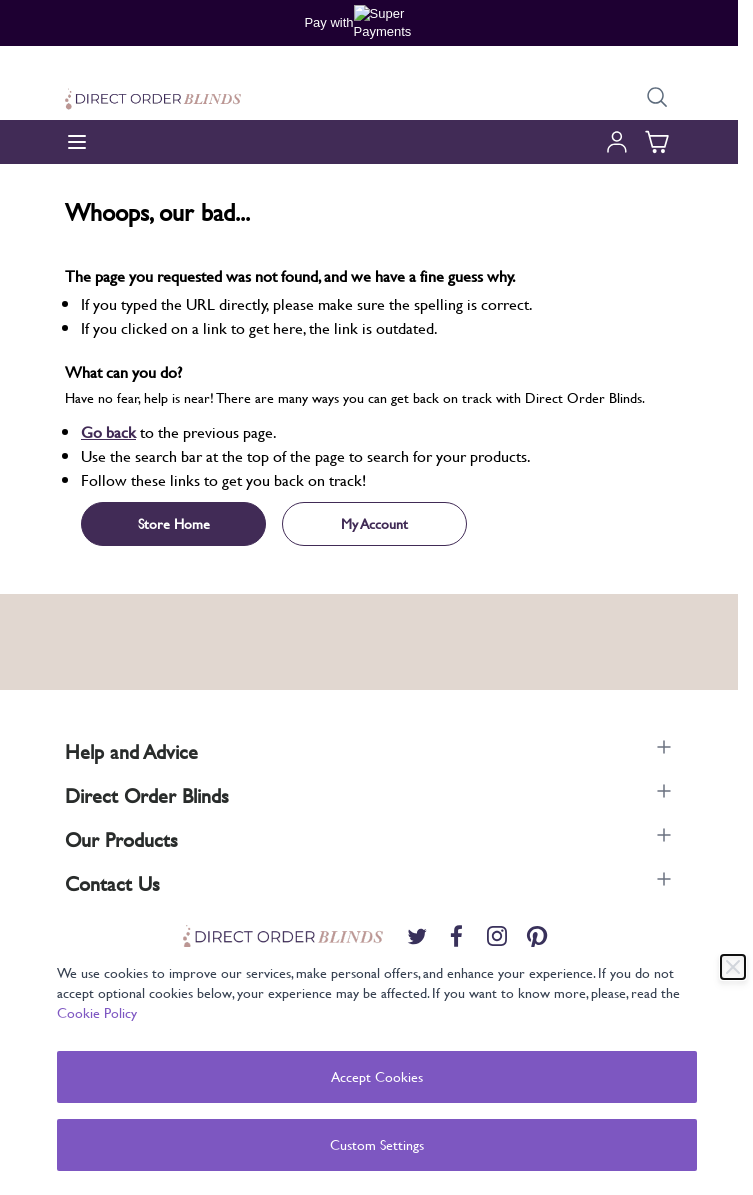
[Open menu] (77, 142)
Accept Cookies (377, 1076)
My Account (374, 523)
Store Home (174, 523)
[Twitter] (417, 936)
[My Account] (617, 142)
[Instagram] (497, 936)
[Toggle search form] (657, 98)
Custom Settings (377, 1144)
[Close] (733, 967)
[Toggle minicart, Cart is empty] (657, 142)
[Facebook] (457, 936)
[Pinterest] (537, 936)
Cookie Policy (97, 1012)
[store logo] (153, 98)
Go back (108, 431)
